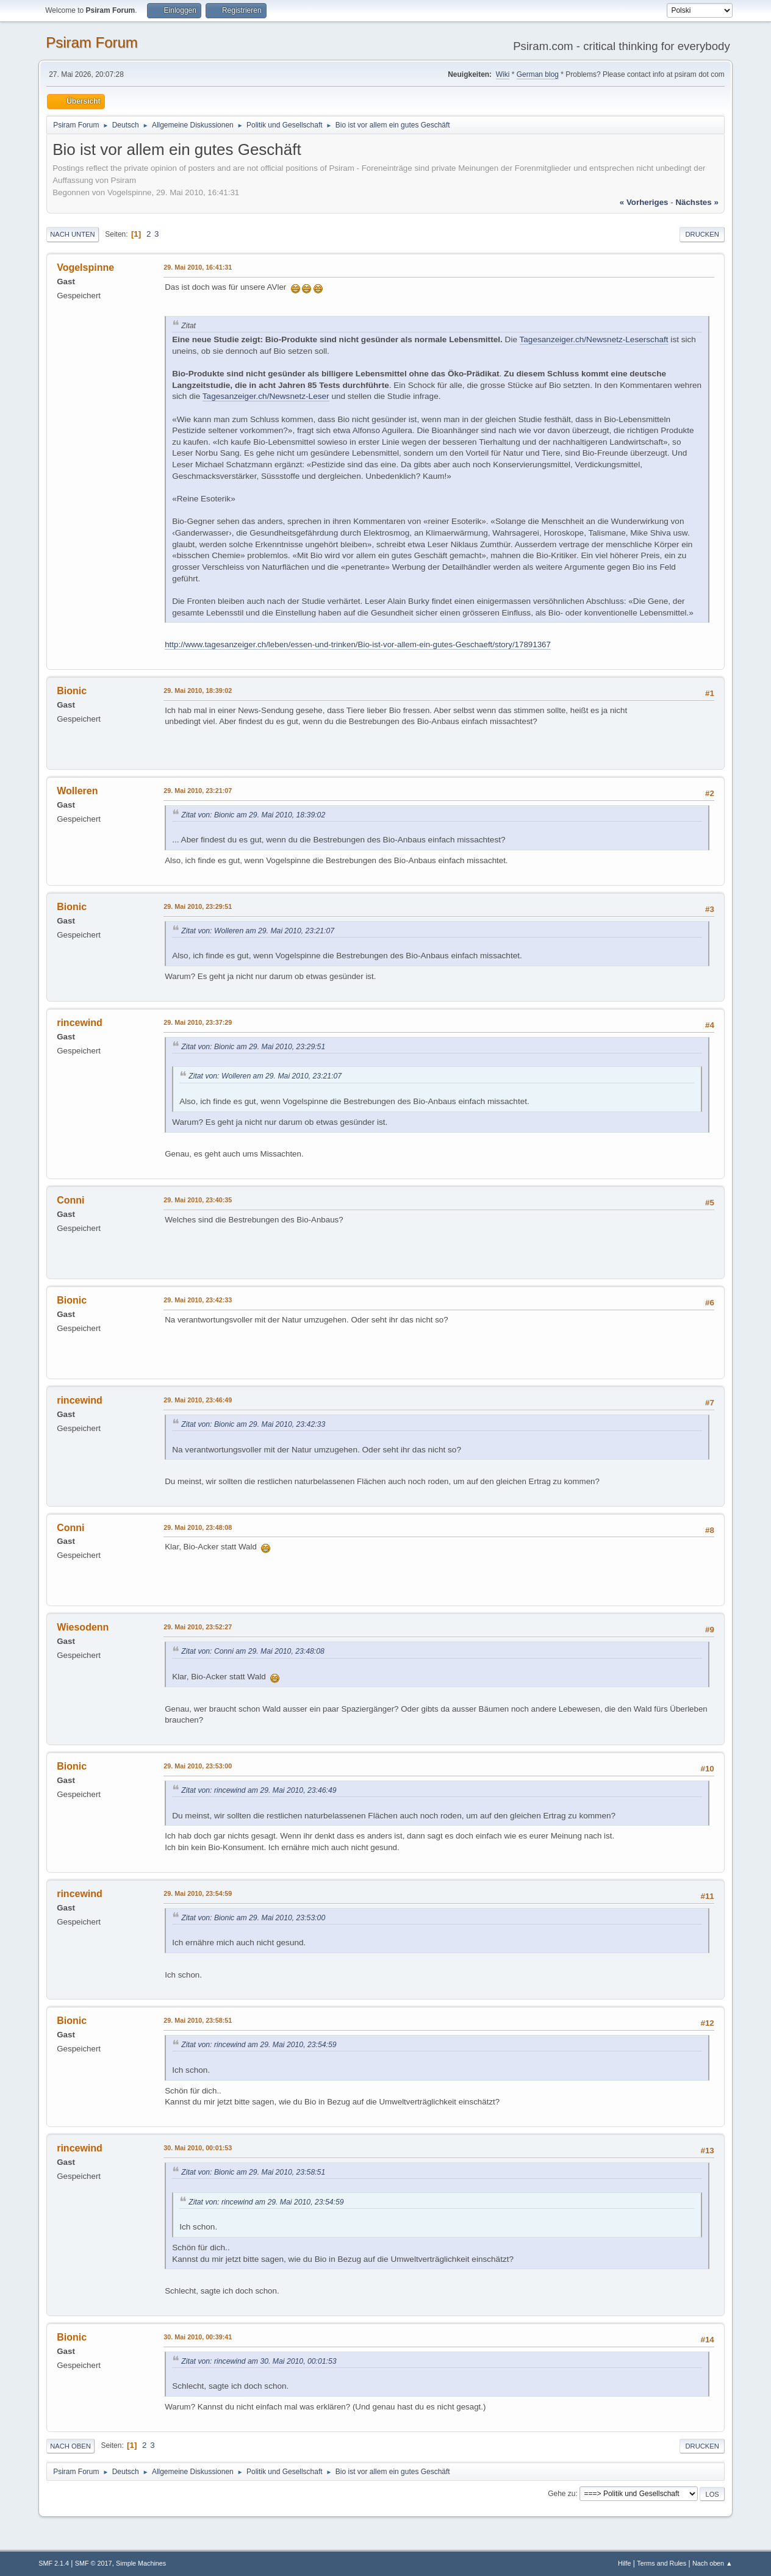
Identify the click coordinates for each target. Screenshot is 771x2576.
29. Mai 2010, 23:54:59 (197, 1893)
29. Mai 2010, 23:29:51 (197, 906)
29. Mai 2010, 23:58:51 (197, 2020)
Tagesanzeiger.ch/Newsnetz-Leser (266, 396)
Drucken (702, 234)
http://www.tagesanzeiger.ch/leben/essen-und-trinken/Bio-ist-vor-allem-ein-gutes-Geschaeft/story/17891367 (358, 644)
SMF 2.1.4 (53, 2563)
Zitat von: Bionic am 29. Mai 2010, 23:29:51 (253, 1046)
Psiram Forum (92, 42)
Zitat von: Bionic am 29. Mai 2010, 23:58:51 (253, 2172)
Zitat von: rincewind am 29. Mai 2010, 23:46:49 (258, 1790)
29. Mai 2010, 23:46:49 (197, 1400)
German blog (538, 74)
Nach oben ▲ (712, 2563)
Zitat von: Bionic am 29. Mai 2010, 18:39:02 (253, 815)
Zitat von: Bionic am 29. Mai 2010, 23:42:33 (253, 1424)
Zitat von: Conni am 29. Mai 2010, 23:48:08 (253, 1651)
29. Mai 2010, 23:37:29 (197, 1022)
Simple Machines (141, 2563)
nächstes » (696, 202)
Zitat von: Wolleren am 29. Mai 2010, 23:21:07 (257, 931)
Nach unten (72, 234)
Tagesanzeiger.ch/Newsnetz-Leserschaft (594, 339)
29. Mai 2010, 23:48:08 (197, 1527)
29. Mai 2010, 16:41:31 (197, 267)
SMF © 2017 (93, 2563)
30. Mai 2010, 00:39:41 (197, 2337)
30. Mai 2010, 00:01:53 (197, 2147)
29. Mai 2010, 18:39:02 (197, 690)
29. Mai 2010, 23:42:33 (197, 1300)
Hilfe (624, 2563)
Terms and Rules (661, 2563)
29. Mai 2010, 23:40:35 (197, 1200)
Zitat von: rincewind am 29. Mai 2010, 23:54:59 (258, 2044)
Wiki (503, 74)
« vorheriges (644, 202)
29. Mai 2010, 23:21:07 (197, 790)
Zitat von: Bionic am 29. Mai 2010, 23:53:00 (253, 1918)
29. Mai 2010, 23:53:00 (197, 1766)
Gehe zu (561, 2493)
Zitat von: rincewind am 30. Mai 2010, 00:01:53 (258, 2361)
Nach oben (70, 2446)
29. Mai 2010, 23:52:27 (197, 1627)
